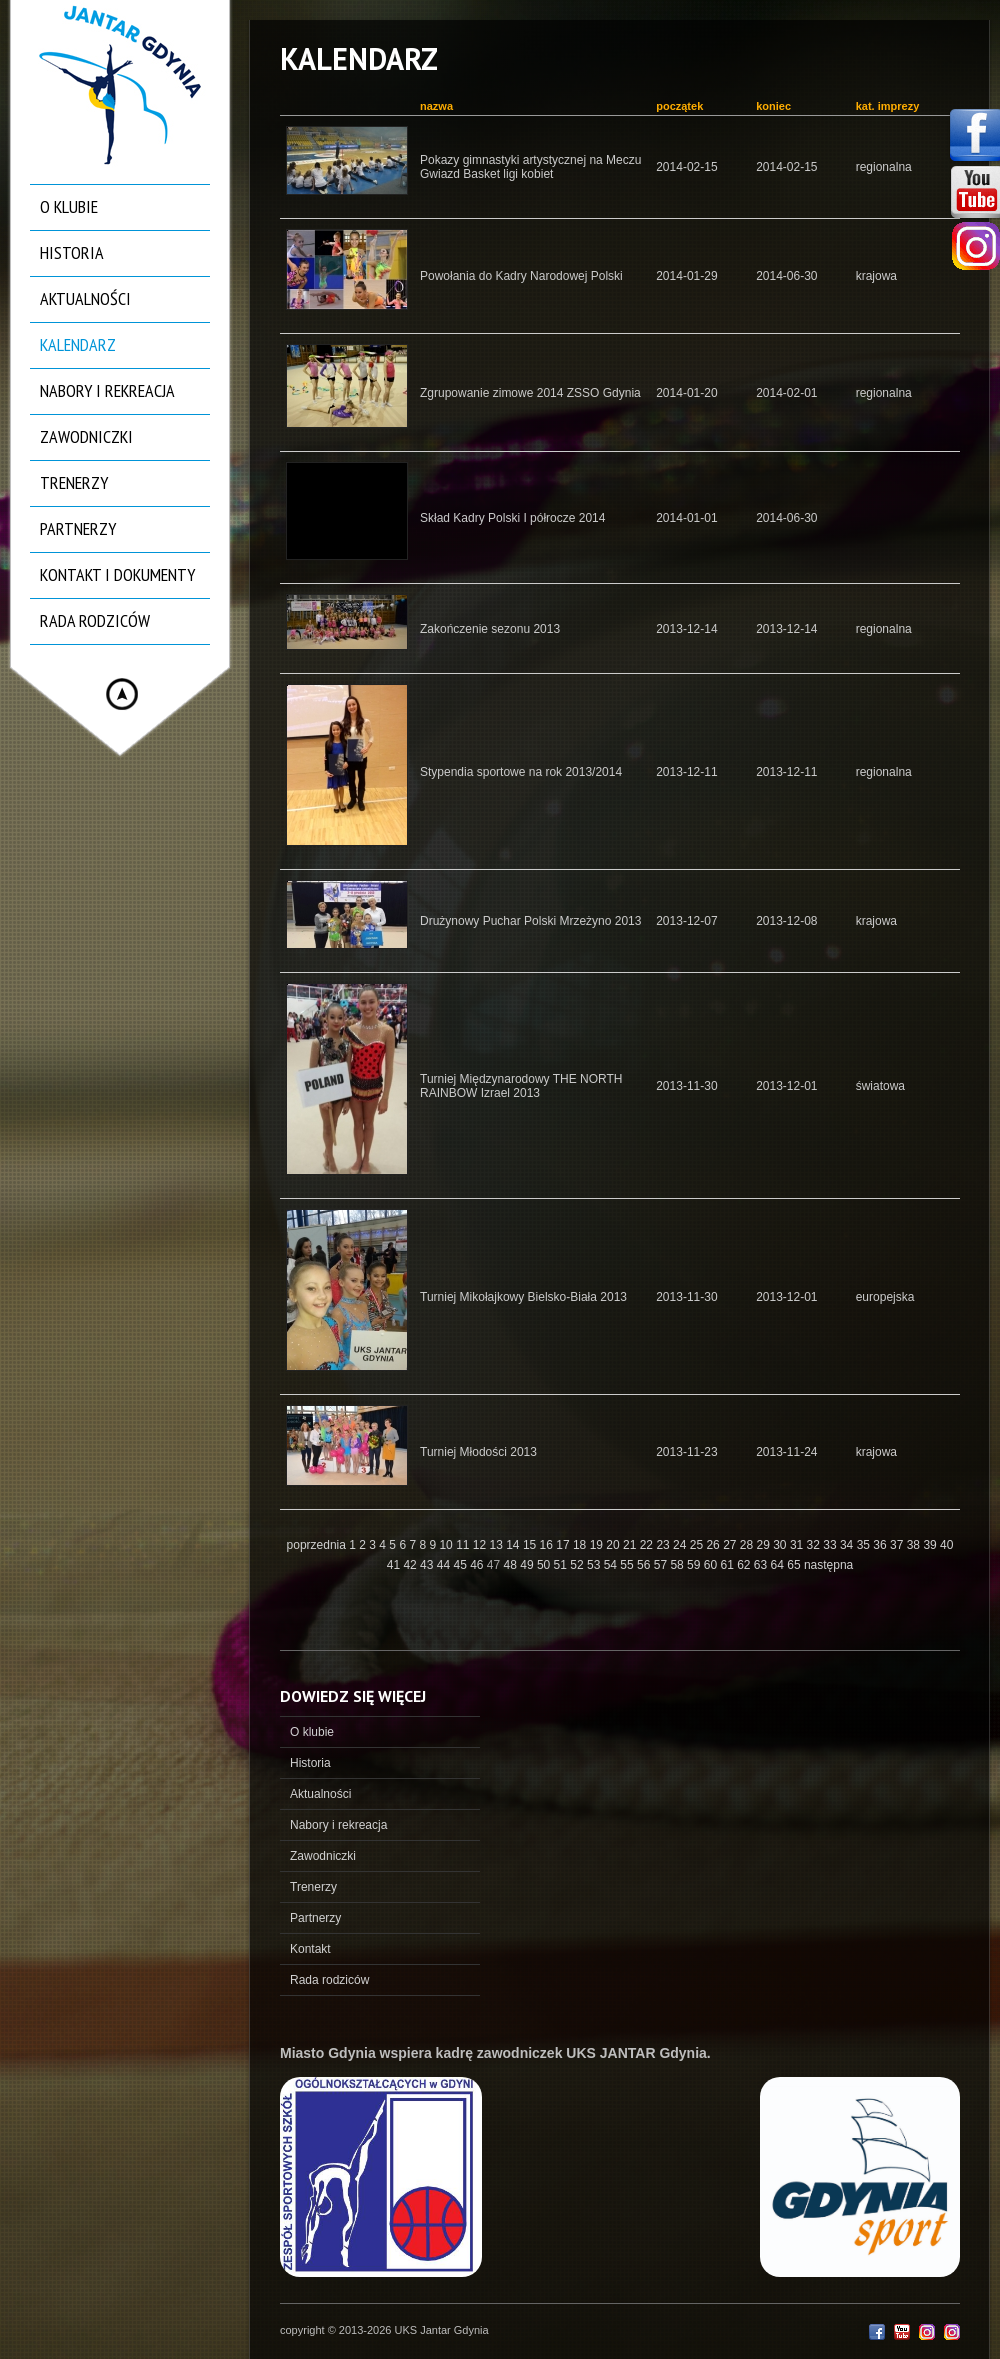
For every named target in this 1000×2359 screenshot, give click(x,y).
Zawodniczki (86, 436)
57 (662, 1565)
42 (411, 1565)
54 (612, 1565)
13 (498, 1545)
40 (946, 1545)
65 (795, 1565)
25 (698, 1545)
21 (631, 1545)
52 (578, 1565)
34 (848, 1545)
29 (765, 1545)
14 (514, 1545)
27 (731, 1545)
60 (712, 1565)
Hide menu (122, 694)
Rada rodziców (95, 620)
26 (714, 1545)
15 (531, 1545)
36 (881, 1545)
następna (828, 1565)
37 (898, 1545)
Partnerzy (78, 528)
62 (745, 1565)
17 (564, 1545)
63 (762, 1565)
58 (678, 1565)
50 (545, 1565)
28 (748, 1545)
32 (815, 1545)
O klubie (69, 206)
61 (728, 1565)
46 (478, 1565)
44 (445, 1565)
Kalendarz (78, 344)
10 (447, 1545)
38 (915, 1545)
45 (461, 1565)
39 (931, 1545)
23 (664, 1545)
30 (781, 1545)
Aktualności (85, 298)
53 (595, 1565)
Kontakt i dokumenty (117, 574)
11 (464, 1545)
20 (614, 1545)
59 (695, 1565)
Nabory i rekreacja (107, 390)
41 (395, 1565)
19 (598, 1545)
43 (428, 1565)
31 (798, 1545)
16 (548, 1545)
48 (512, 1565)
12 (481, 1545)
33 (831, 1545)
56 (645, 1565)
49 (528, 1565)
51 (562, 1565)
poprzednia (316, 1545)
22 (648, 1545)
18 (581, 1545)
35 (865, 1545)
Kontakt (310, 1949)
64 (779, 1565)
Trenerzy (74, 482)
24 (681, 1545)
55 (628, 1565)
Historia (72, 252)
